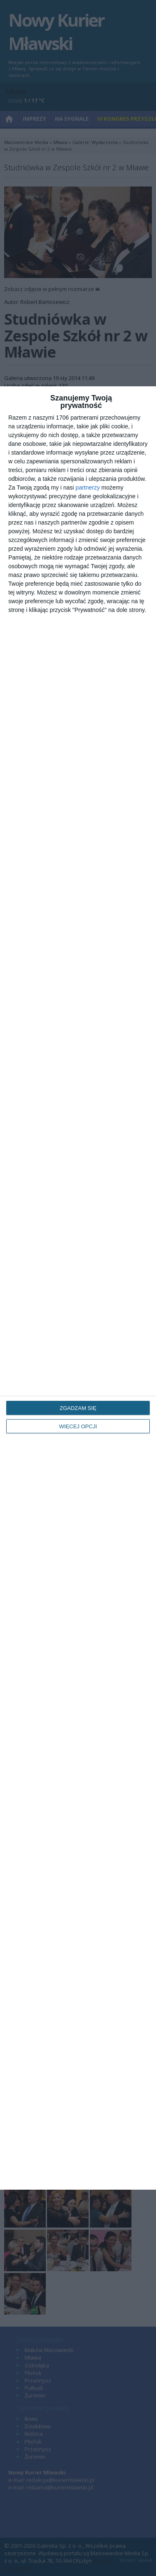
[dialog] (78, 1288)
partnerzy (88, 487)
